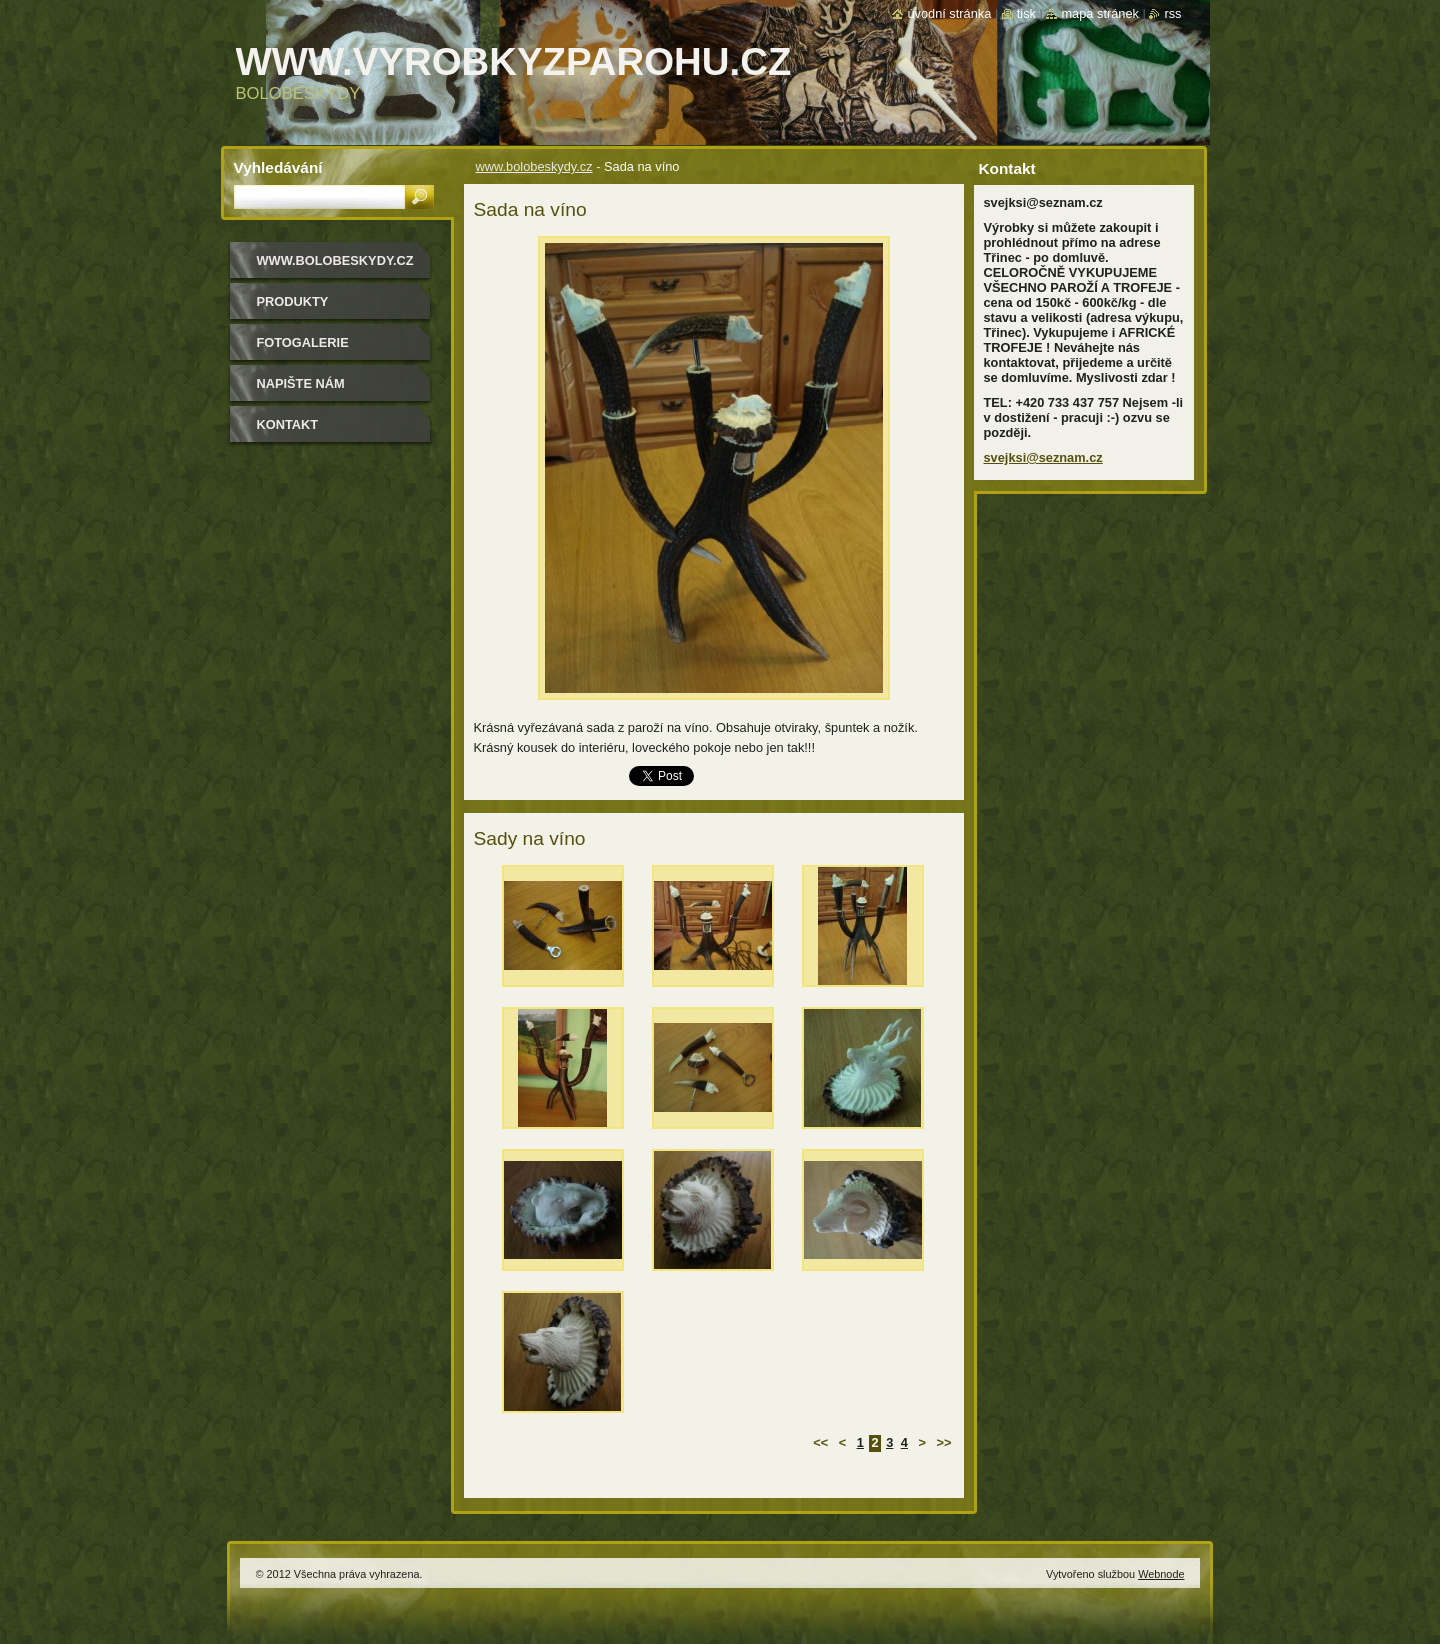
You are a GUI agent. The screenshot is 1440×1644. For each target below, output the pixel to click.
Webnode (1161, 1574)
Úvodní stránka (949, 13)
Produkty (293, 301)
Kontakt (288, 424)
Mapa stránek (1100, 13)
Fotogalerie (303, 342)
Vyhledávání (278, 167)
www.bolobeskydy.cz (534, 166)
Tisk (1026, 13)
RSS (1172, 13)
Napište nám (301, 383)
